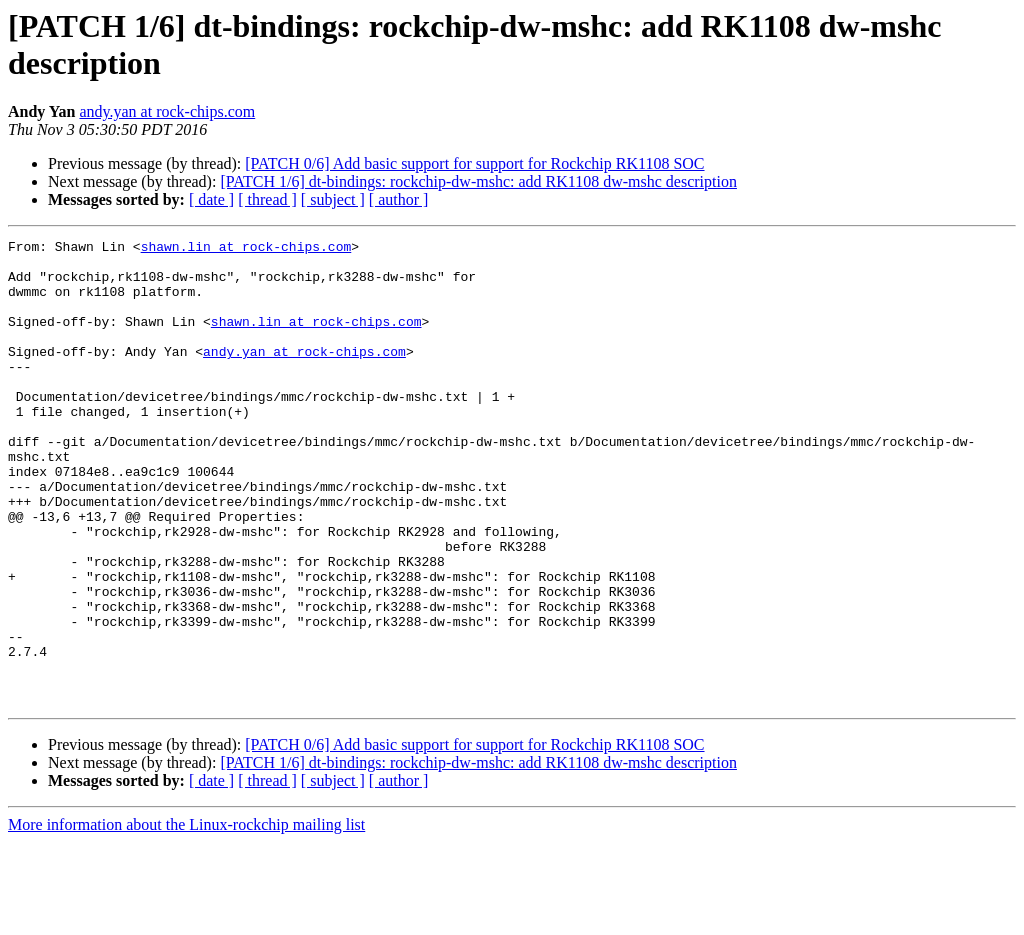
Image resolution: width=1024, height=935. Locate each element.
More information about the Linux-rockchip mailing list (186, 917)
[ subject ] (333, 199)
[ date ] (211, 199)
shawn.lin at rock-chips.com (246, 249)
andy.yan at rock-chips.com (167, 111)
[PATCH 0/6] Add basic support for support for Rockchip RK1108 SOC (474, 163)
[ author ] (399, 199)
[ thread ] (267, 199)
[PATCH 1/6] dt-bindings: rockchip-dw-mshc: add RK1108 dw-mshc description (478, 181)
